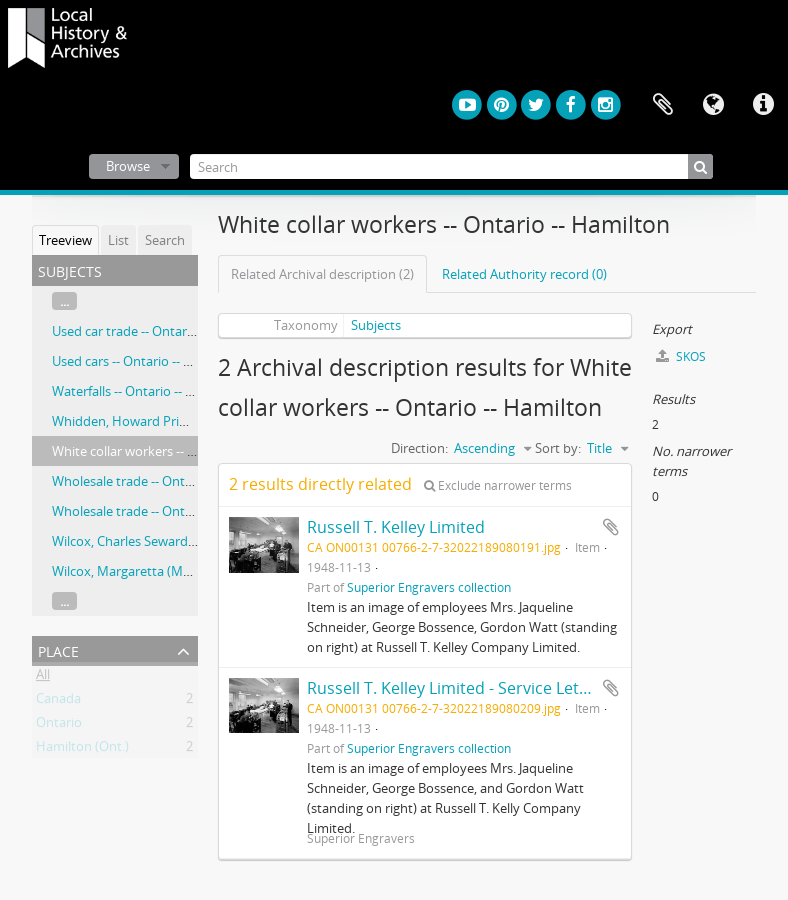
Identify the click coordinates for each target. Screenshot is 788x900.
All (43, 678)
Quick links (763, 105)
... (64, 301)
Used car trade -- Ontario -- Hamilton (160, 331)
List (118, 240)
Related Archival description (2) (322, 274)
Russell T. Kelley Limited (396, 527)
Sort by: (558, 448)
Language (713, 105)
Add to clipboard (611, 527)
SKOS (681, 356)
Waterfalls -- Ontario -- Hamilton (146, 391)
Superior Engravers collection (429, 587)
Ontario (59, 726)
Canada (58, 702)
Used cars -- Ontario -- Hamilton (145, 361)
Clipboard (663, 105)
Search (165, 240)
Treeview (65, 240)
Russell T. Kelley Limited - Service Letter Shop (475, 688)
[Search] (452, 166)
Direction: (419, 448)
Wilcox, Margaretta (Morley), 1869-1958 (167, 571)
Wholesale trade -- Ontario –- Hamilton (166, 511)
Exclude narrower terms (498, 485)
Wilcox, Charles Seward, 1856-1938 (153, 541)
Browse (128, 166)
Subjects (376, 325)
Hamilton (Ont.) (82, 750)
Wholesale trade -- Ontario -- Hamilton (165, 481)
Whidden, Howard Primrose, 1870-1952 (167, 421)
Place (58, 649)
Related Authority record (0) (524, 274)
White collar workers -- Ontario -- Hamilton (177, 451)
